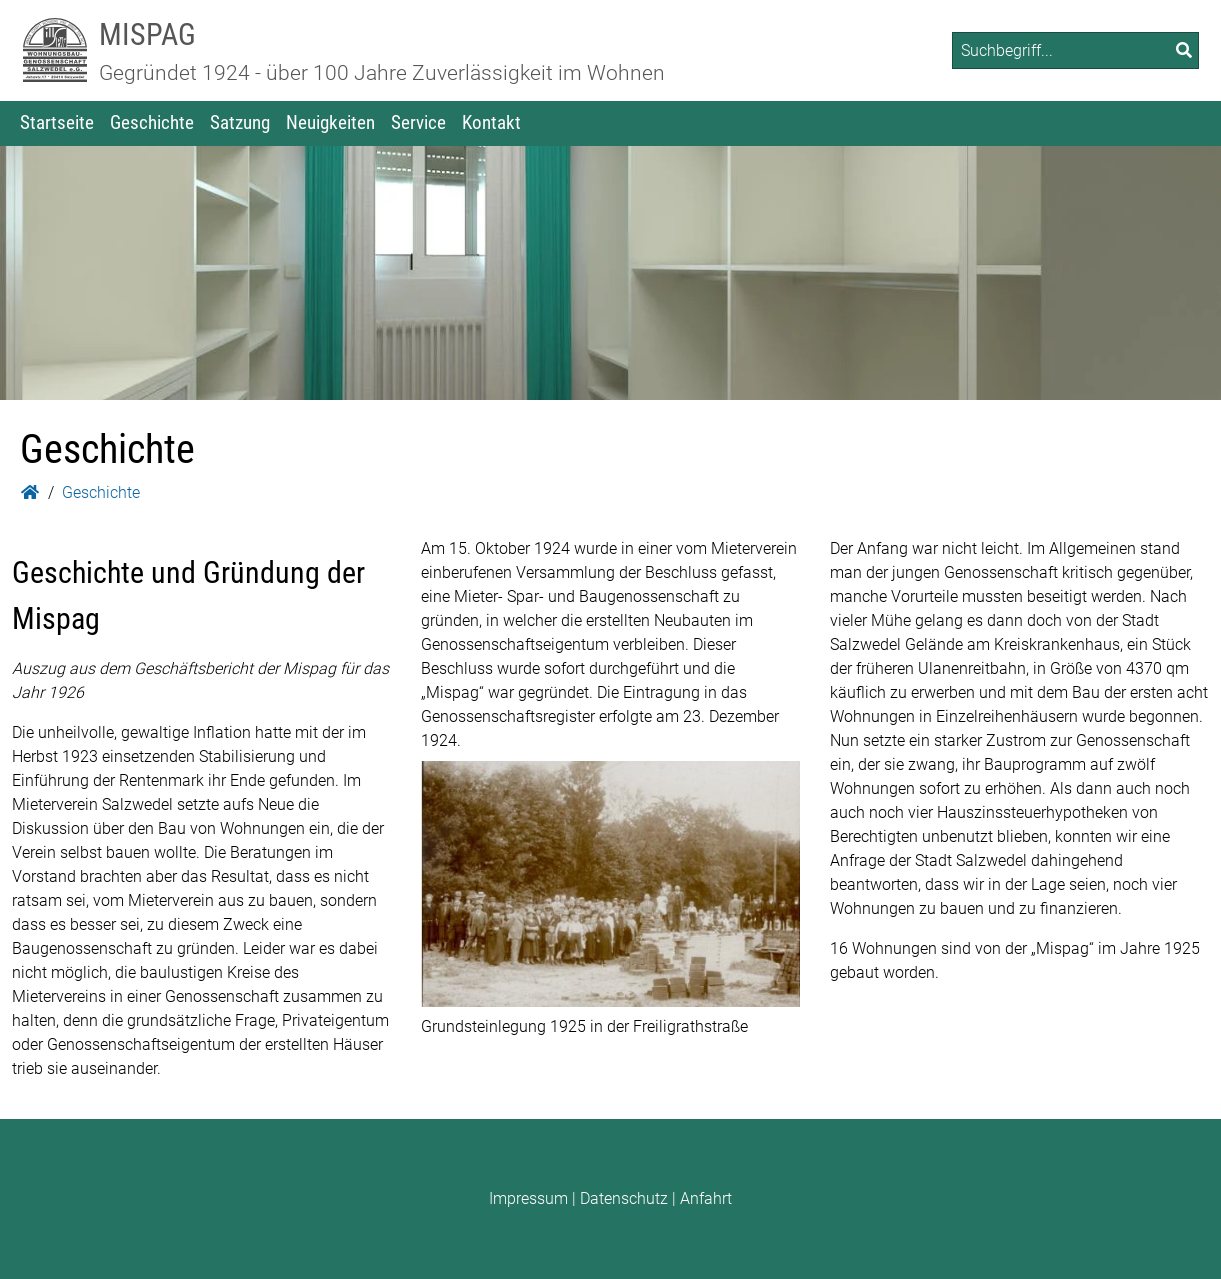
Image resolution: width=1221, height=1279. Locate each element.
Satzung (240, 122)
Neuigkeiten (330, 122)
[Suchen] (1184, 50)
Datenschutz (624, 1198)
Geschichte (152, 122)
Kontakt (491, 122)
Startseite (57, 122)
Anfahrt (706, 1198)
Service (418, 122)
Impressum (528, 1198)
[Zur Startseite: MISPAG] (55, 50)
